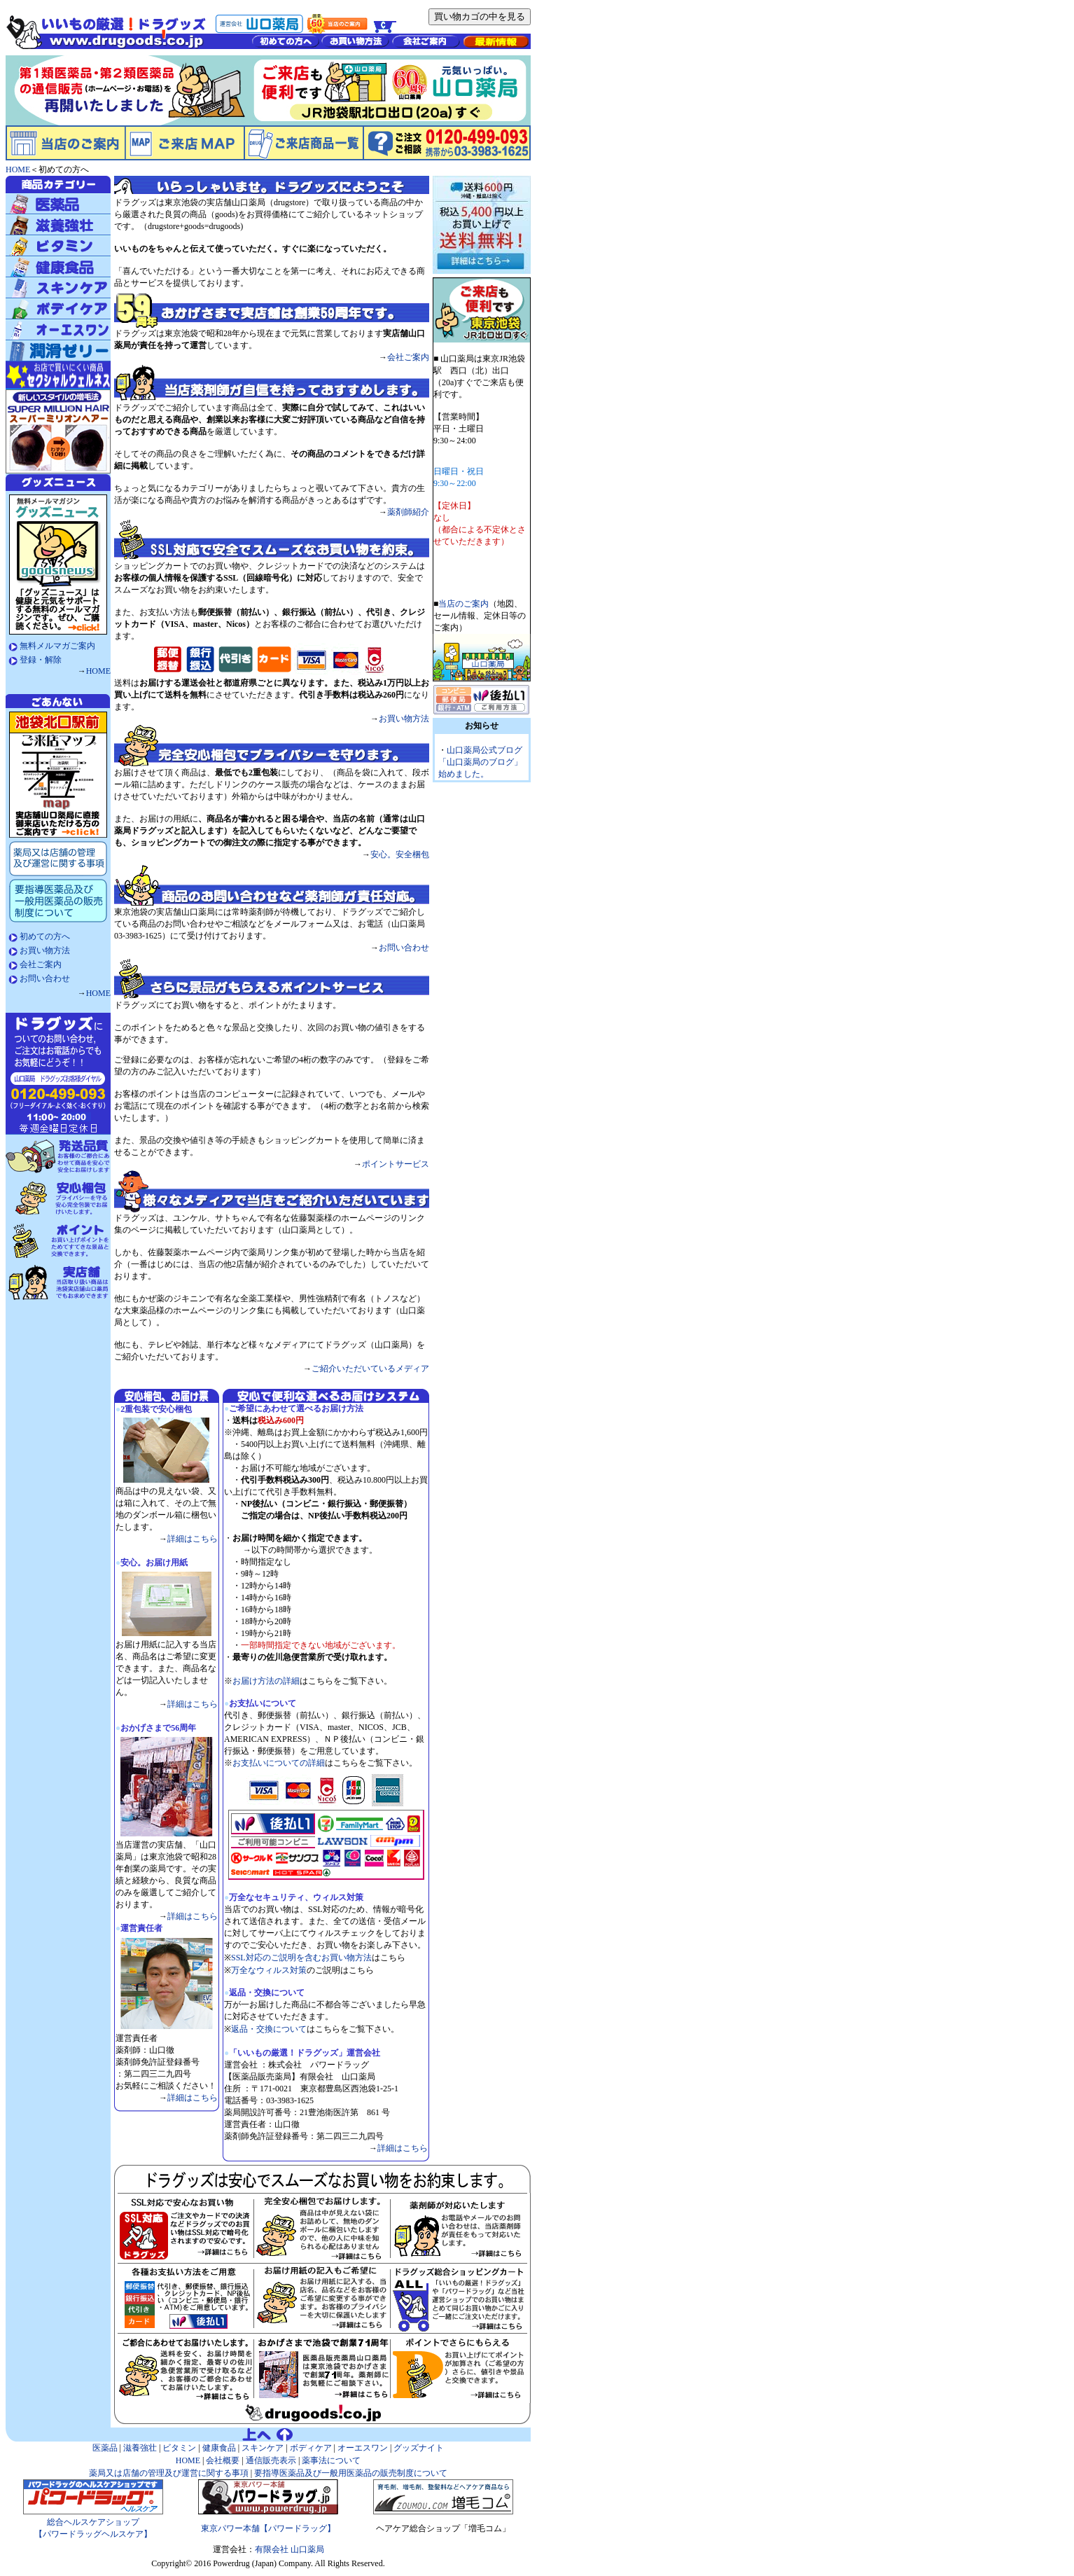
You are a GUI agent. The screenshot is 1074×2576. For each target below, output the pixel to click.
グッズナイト (418, 2448)
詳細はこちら (192, 1539)
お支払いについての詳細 (278, 1763)
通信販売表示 (271, 2460)
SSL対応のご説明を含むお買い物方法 (301, 1957)
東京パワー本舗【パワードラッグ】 (268, 2528)
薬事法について (331, 2460)
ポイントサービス (395, 1164)
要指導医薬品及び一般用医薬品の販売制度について (349, 2473)
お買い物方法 (45, 950)
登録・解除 (41, 660)
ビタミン (179, 2448)
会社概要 (221, 2460)
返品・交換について (269, 2029)
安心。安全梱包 (399, 854)
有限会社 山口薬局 (289, 2549)
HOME (98, 671)
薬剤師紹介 (408, 512)
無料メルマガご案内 (57, 646)
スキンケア (263, 2448)
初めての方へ (45, 936)
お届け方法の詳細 (266, 1681)
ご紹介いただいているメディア (370, 1368)
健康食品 (219, 2448)
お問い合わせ (45, 978)
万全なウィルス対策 (269, 1970)
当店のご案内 (463, 604)
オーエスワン (362, 2448)
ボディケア (311, 2448)
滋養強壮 (140, 2448)
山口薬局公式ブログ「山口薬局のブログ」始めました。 (480, 762)
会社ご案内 (41, 964)
